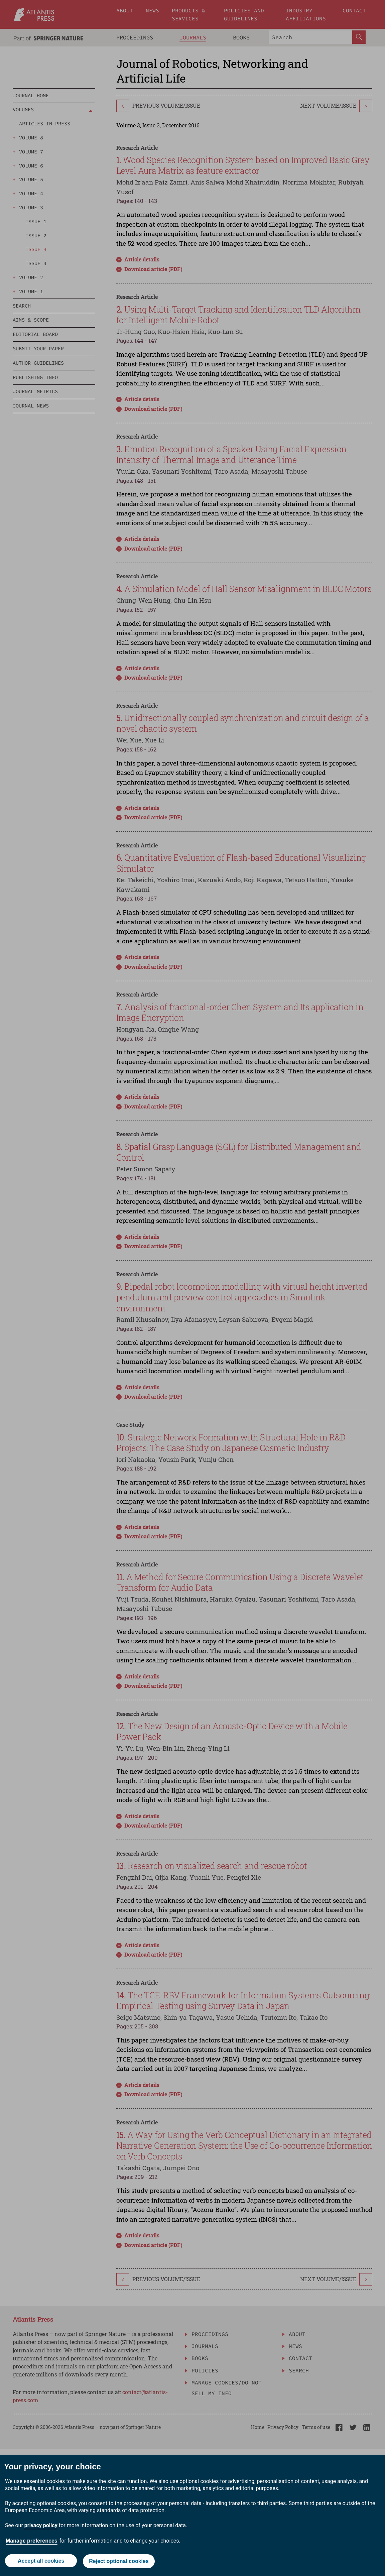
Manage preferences (31, 2535)
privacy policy (40, 2520)
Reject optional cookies (119, 2559)
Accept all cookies (40, 2558)
